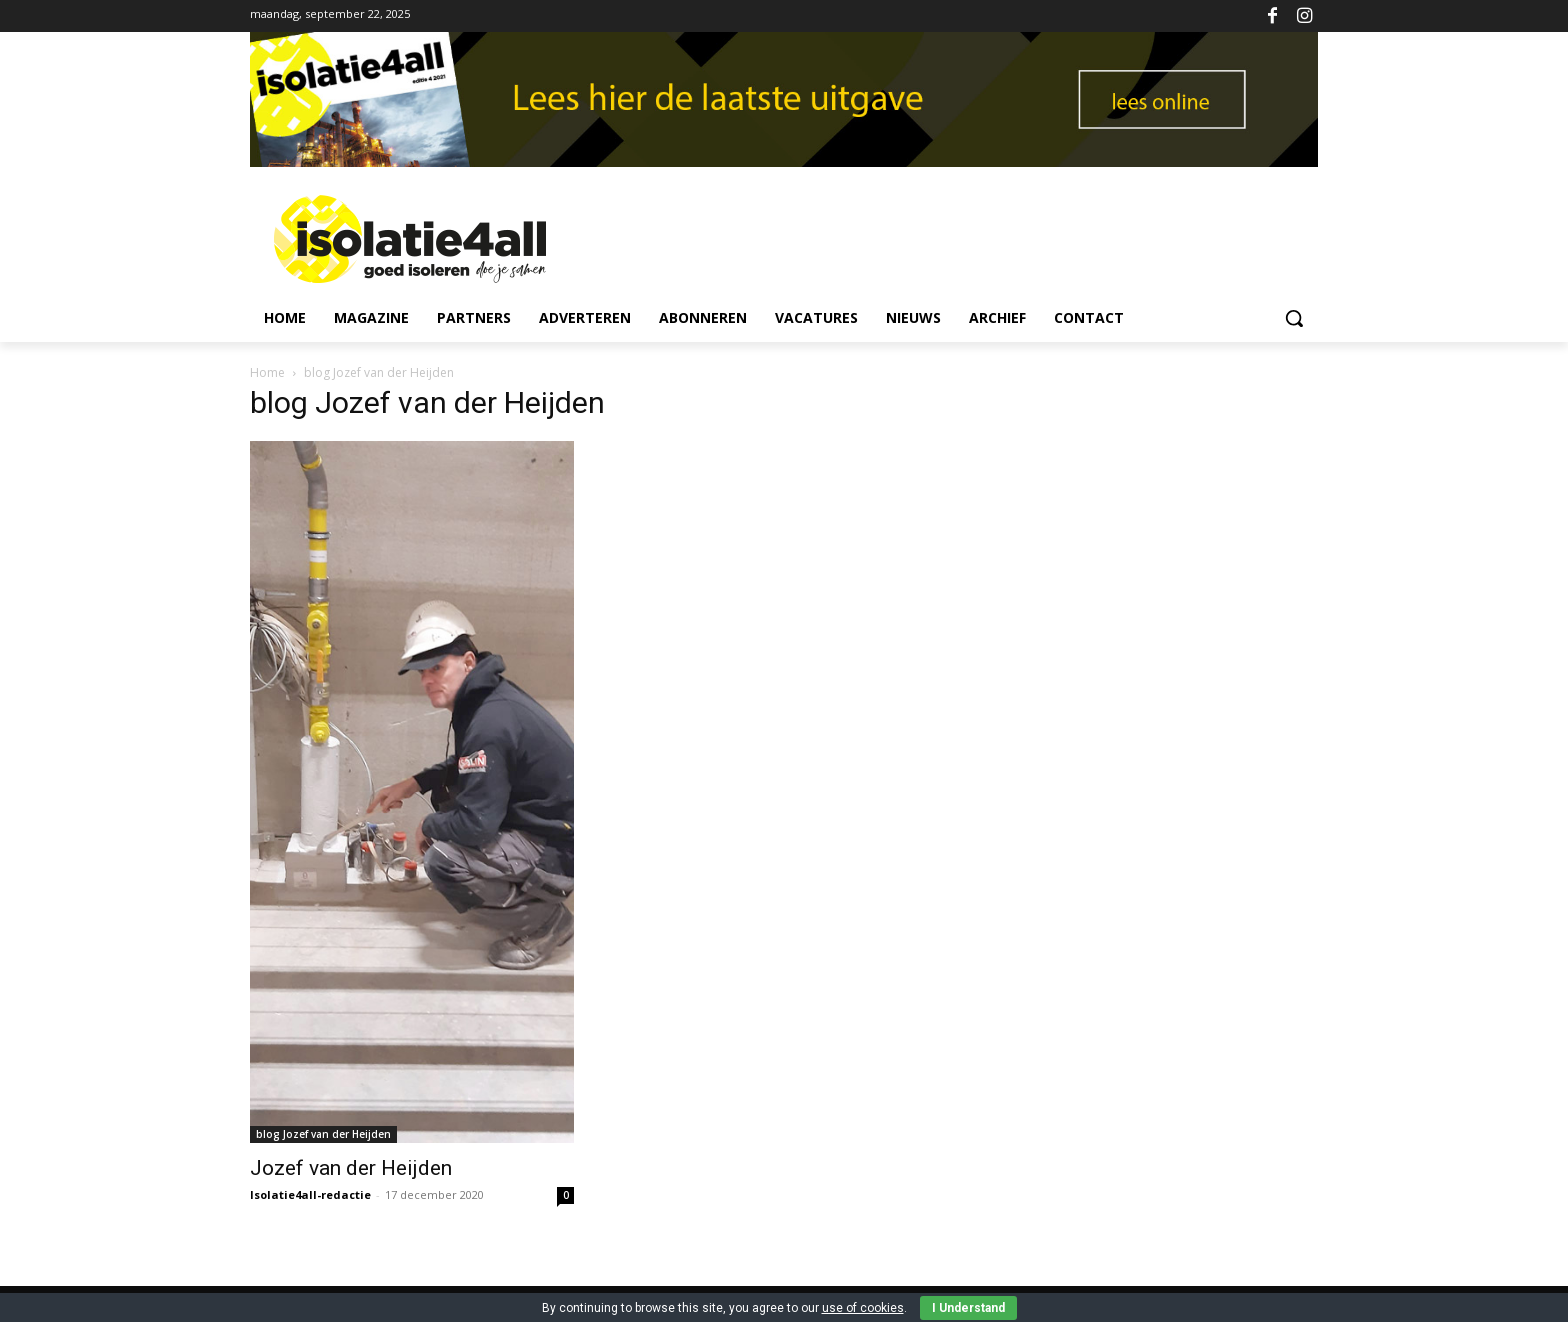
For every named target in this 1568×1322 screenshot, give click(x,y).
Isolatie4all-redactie (310, 1194)
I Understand (968, 1308)
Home (267, 372)
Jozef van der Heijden (351, 1168)
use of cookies (863, 1308)
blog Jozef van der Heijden (323, 1134)
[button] (1294, 318)
